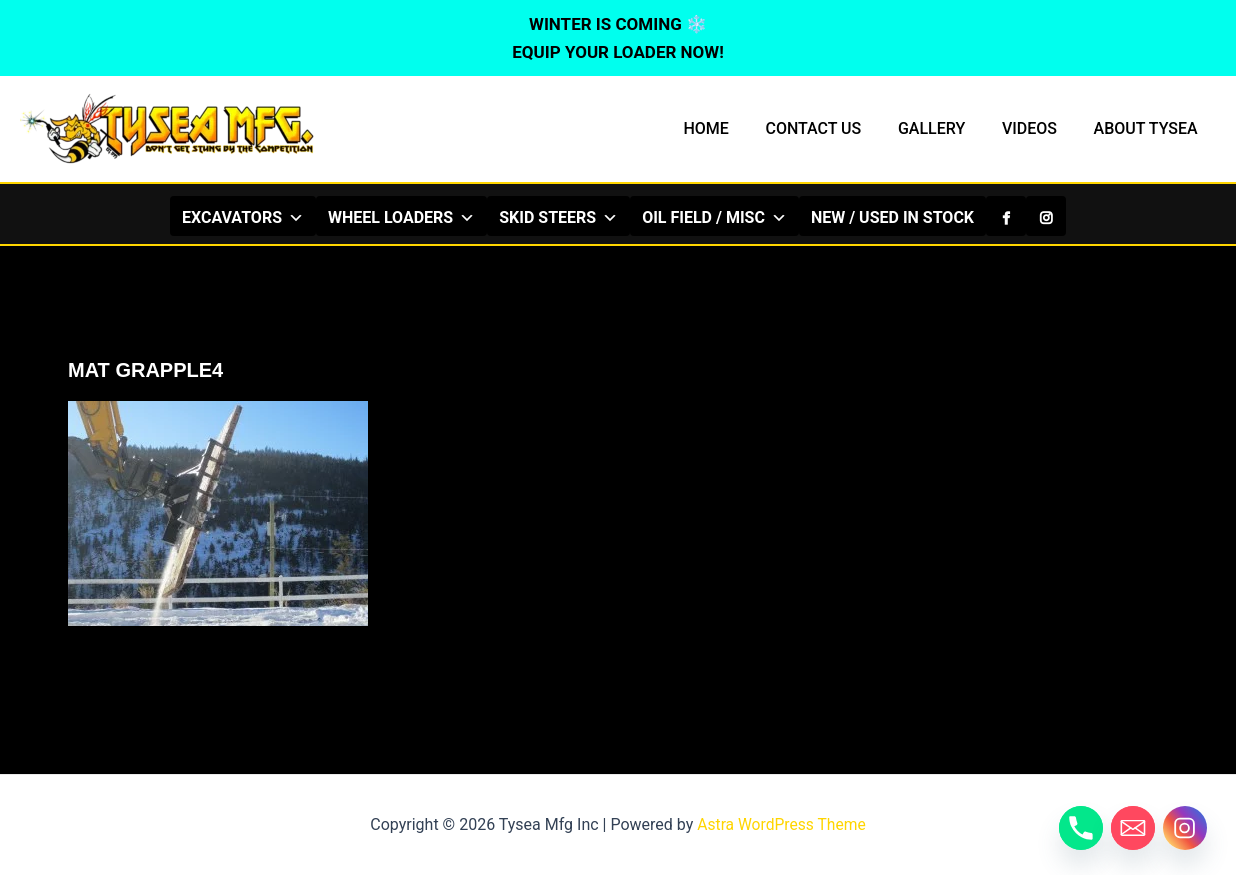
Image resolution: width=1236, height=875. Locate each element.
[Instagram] (1046, 216)
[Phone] (1081, 828)
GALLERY (943, 128)
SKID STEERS (558, 217)
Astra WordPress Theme (781, 824)
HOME (726, 128)
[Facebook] (1006, 216)
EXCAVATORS (243, 217)
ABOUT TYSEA (1148, 128)
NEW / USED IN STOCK (892, 217)
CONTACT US (830, 128)
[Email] (1133, 828)
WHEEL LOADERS (401, 217)
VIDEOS (1036, 128)
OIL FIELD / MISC (714, 217)
